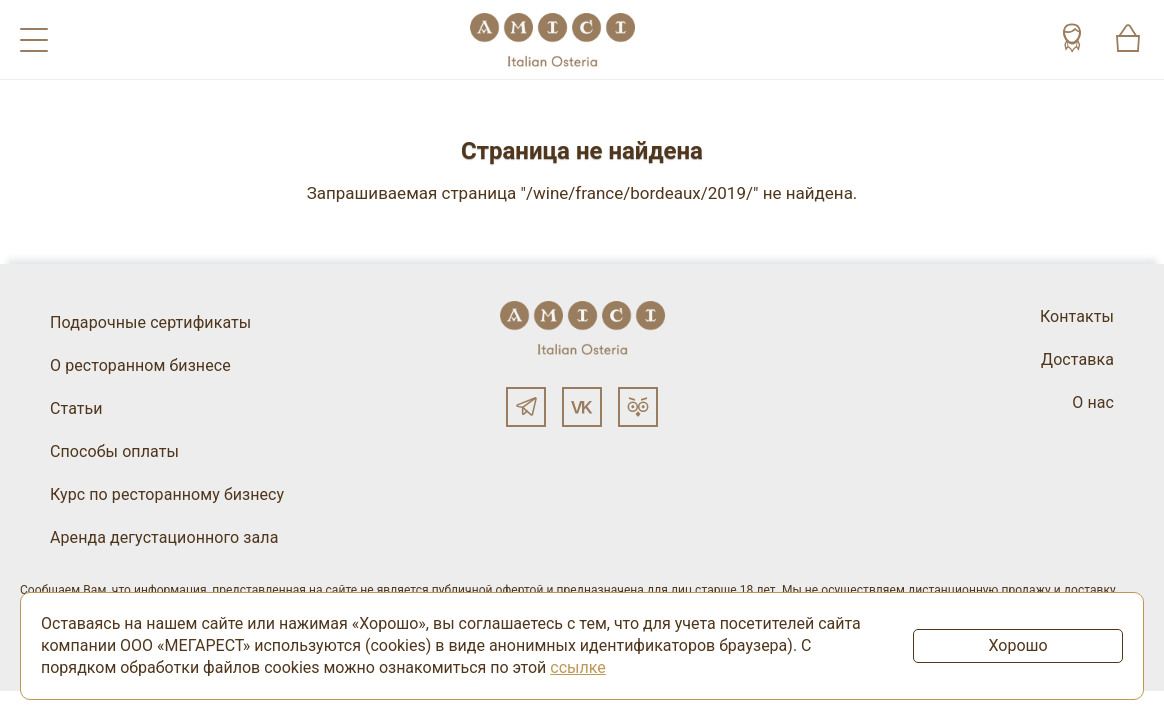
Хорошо (1017, 645)
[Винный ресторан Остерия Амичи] (552, 39)
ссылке (577, 667)
